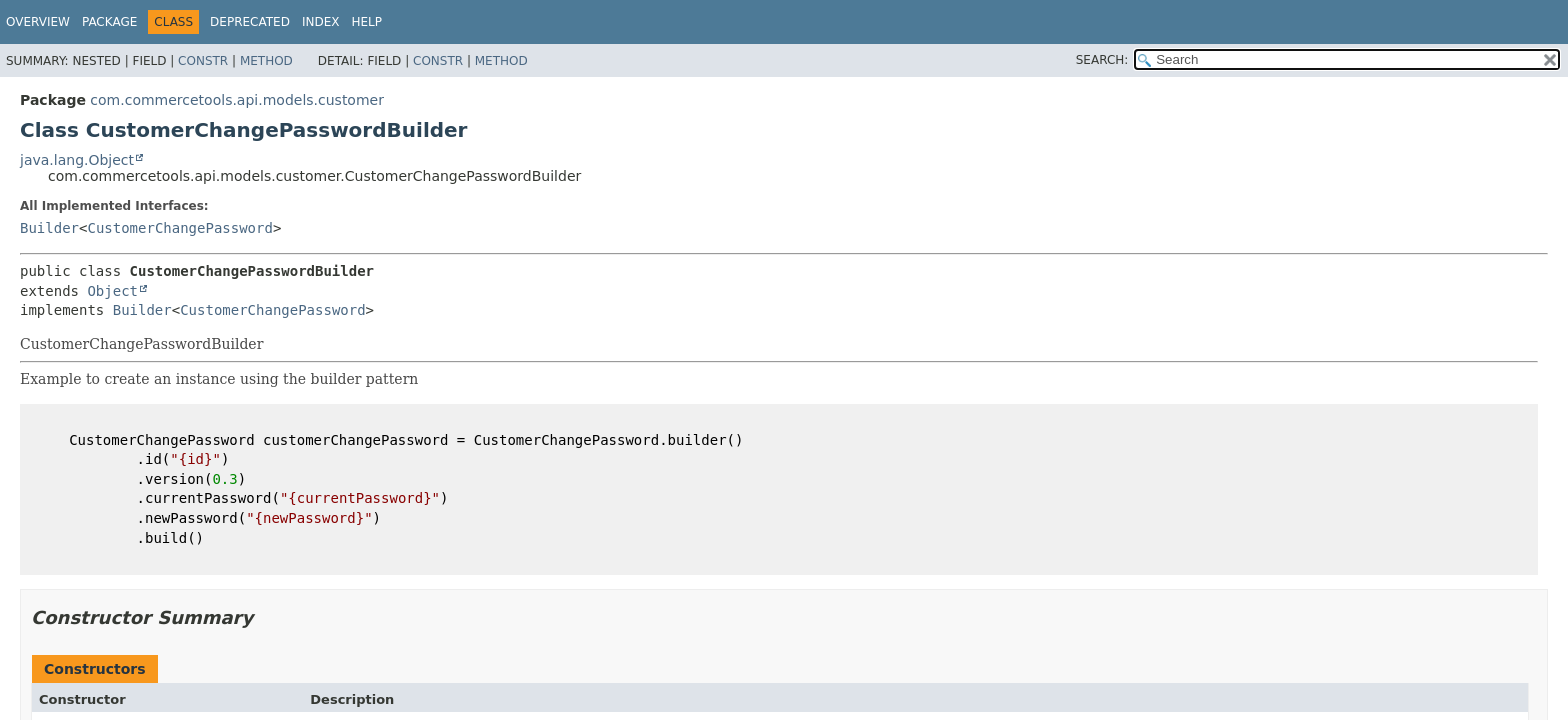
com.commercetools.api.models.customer (237, 100)
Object (112, 291)
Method (266, 61)
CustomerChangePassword (179, 228)
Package (109, 22)
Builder (49, 228)
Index (321, 22)
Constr (203, 61)
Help (366, 22)
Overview (38, 22)
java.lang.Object (77, 160)
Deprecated (250, 22)
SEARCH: (1102, 60)
